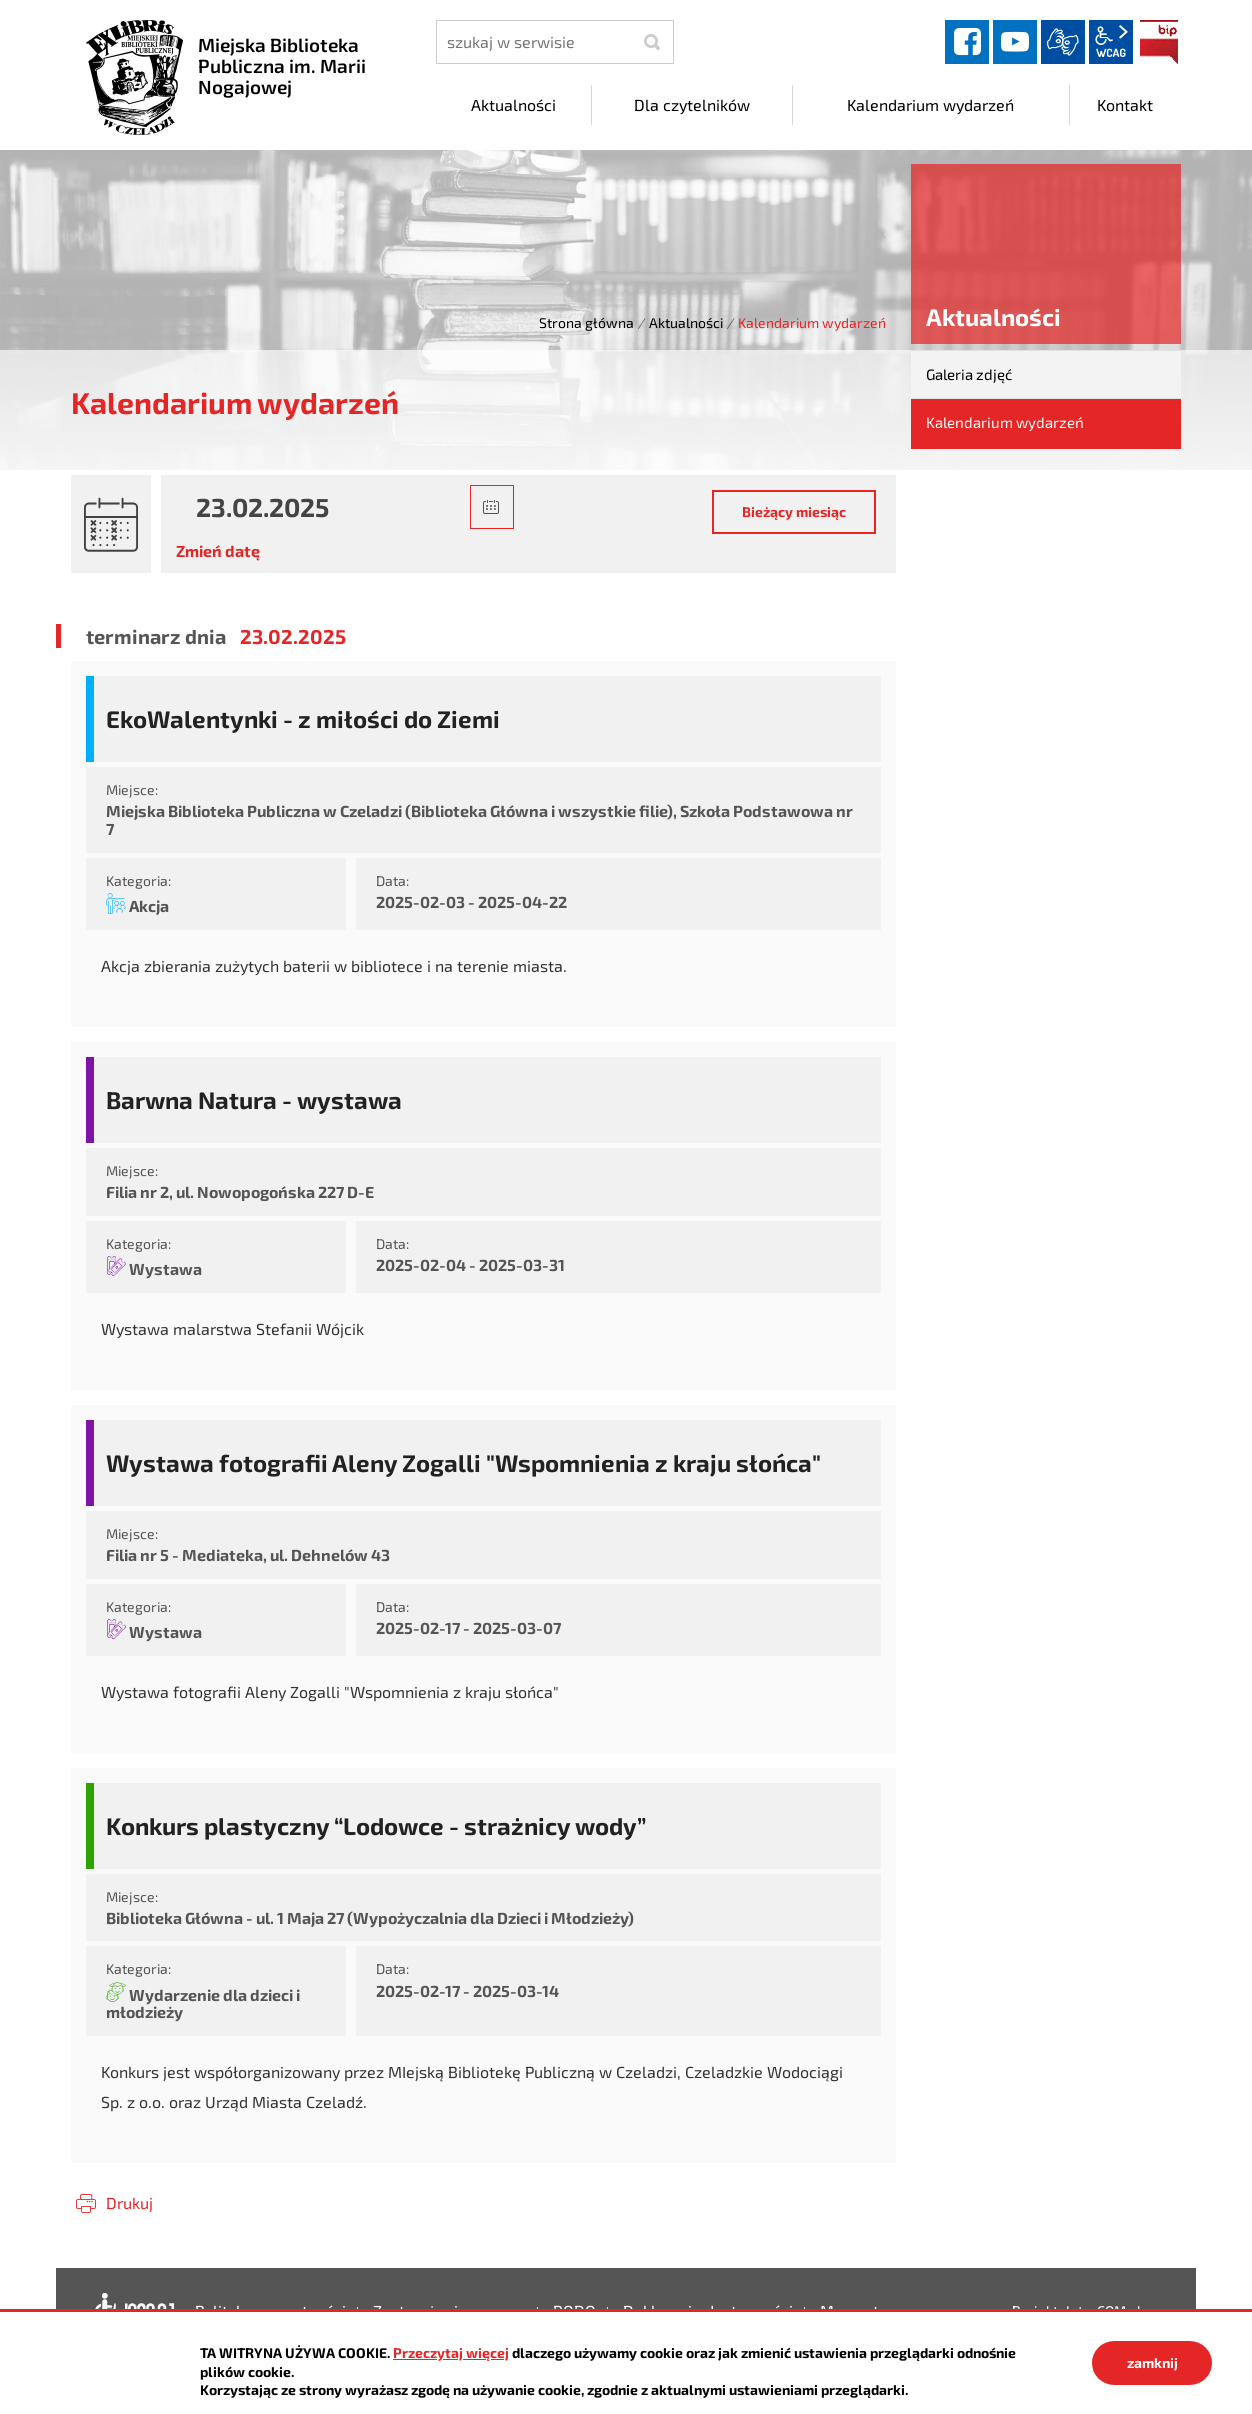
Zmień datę (218, 550)
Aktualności (686, 322)
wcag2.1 (1111, 42)
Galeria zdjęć (969, 374)
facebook (967, 42)
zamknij (1152, 2362)
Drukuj (129, 2202)
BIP (1159, 42)
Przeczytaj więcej (451, 2352)
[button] (492, 507)
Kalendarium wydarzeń (1005, 422)
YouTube (1015, 42)
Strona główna (586, 322)
